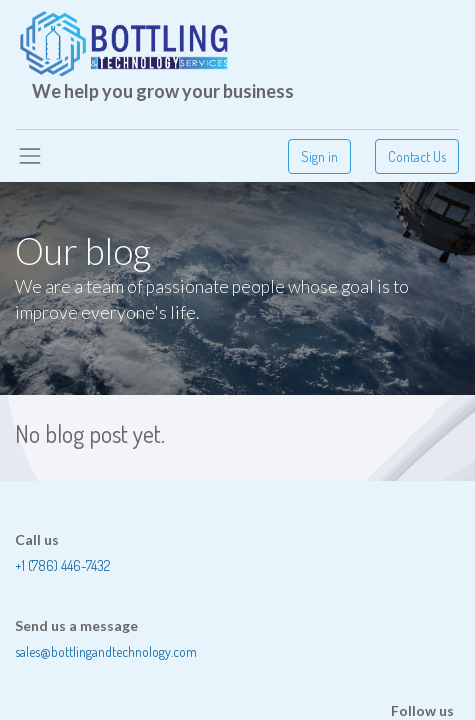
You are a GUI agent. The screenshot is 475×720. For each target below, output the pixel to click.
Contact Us (417, 156)
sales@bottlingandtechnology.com (106, 651)
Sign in (319, 156)
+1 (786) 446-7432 (62, 565)
